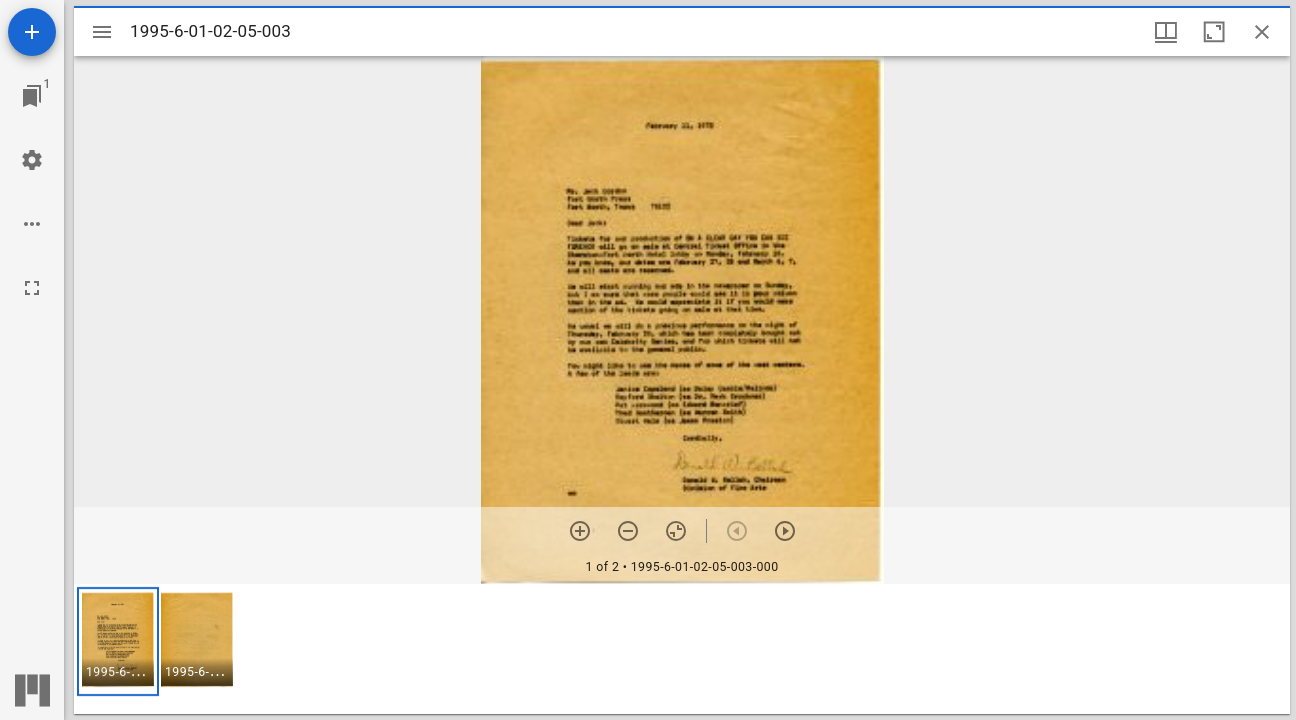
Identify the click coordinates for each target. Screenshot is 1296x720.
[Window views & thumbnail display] (1166, 32)
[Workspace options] (32, 224)
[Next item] (785, 531)
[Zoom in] (580, 531)
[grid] (682, 649)
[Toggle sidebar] (102, 32)
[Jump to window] (32, 96)
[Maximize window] (1214, 32)
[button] (118, 641)
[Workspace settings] (32, 160)
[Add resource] (32, 32)
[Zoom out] (628, 531)
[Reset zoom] (676, 531)
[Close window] (1262, 32)
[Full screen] (32, 288)
